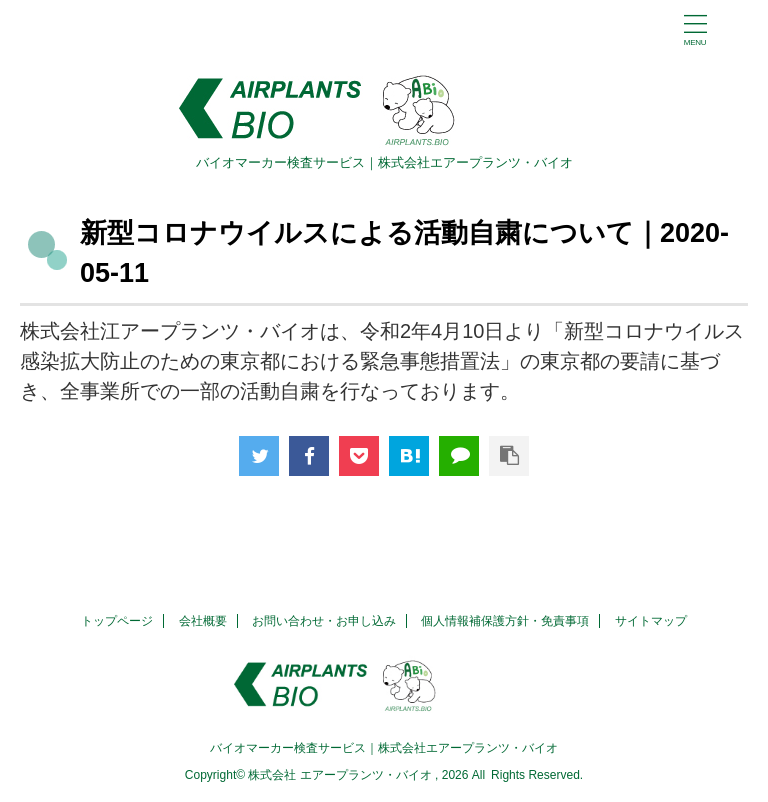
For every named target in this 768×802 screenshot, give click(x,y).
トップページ (117, 621)
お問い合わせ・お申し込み (324, 621)
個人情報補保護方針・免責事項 (505, 621)
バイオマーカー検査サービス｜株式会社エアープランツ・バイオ (384, 748)
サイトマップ (651, 621)
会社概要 (203, 621)
